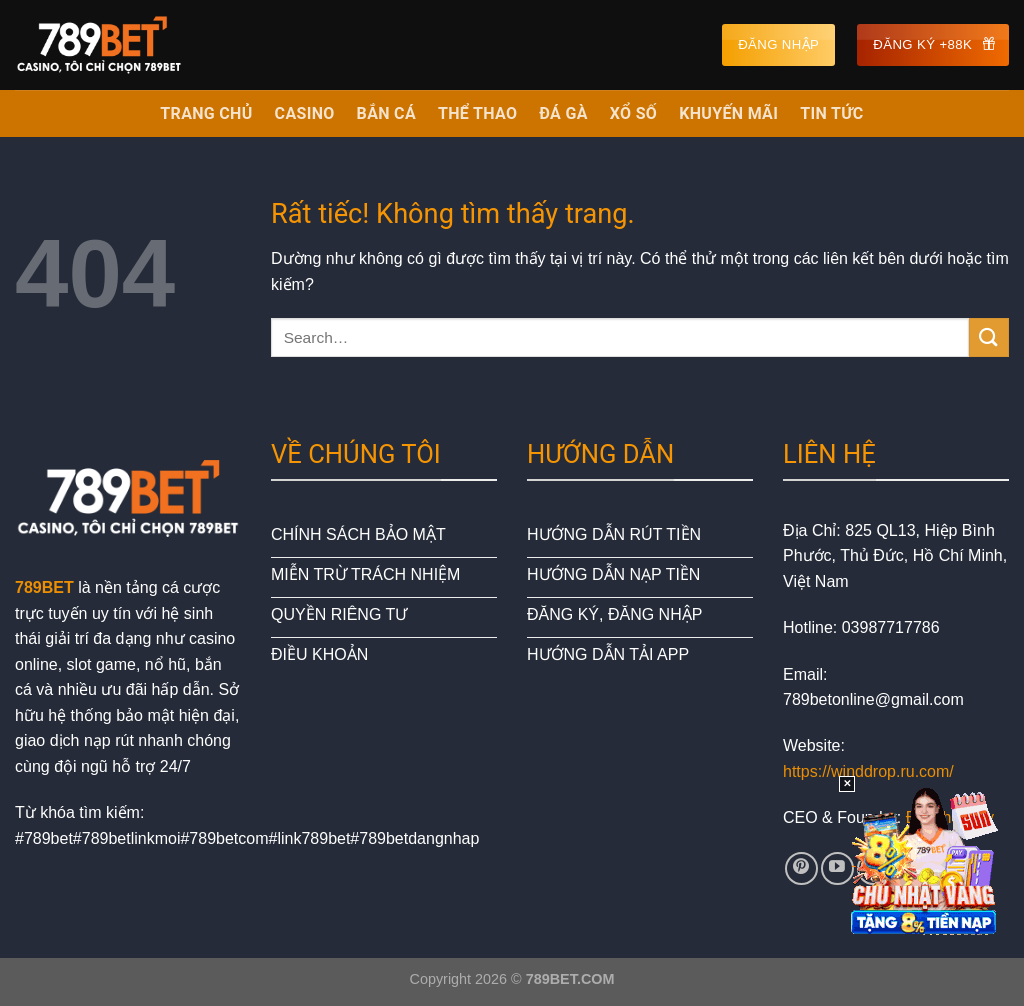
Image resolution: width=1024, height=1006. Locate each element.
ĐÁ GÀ (563, 113)
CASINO (305, 113)
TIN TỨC (831, 113)
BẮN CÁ (386, 113)
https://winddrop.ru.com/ (868, 771)
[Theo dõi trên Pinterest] (801, 868)
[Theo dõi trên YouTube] (837, 868)
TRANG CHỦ (206, 113)
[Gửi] (989, 337)
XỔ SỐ (633, 113)
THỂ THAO (477, 113)
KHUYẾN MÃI (728, 113)
